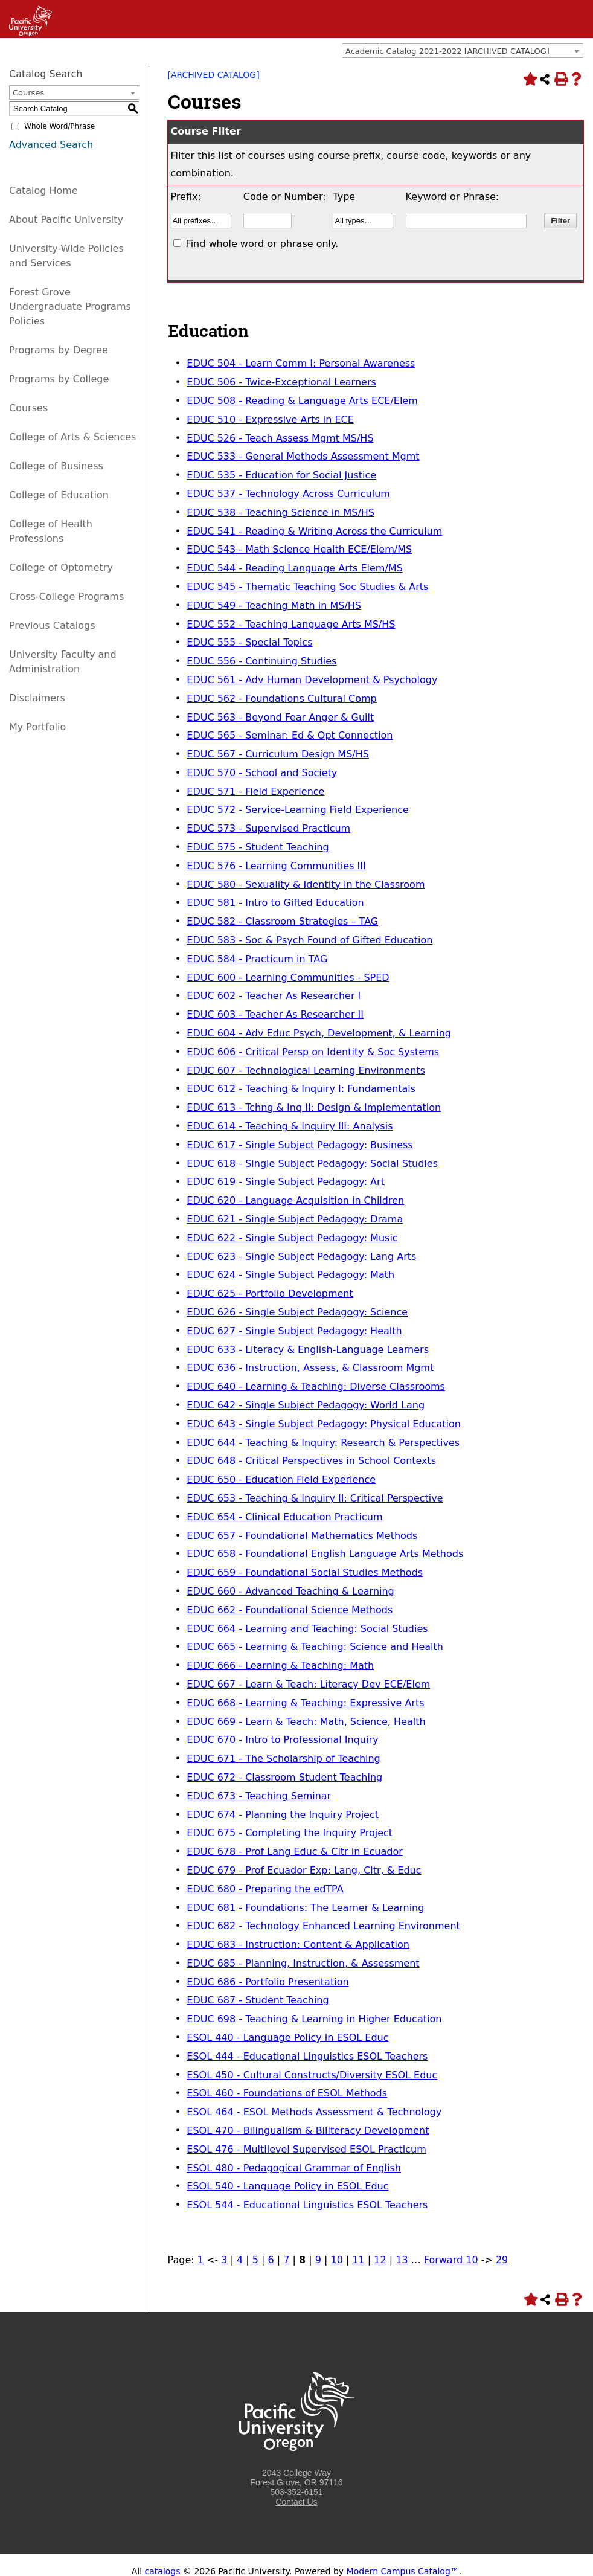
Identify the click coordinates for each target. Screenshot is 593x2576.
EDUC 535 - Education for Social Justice (281, 475)
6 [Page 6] (271, 2260)
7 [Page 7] (286, 2260)
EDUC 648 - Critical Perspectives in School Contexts (311, 1460)
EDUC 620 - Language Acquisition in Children (295, 1200)
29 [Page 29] (502, 2260)
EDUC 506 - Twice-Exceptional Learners (281, 382)
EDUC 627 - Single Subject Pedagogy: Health (294, 1331)
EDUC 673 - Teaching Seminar (259, 1796)
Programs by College (59, 379)
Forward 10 (451, 2260)
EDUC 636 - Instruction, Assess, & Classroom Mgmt (310, 1367)
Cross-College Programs (66, 596)
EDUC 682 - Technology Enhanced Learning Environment (323, 1926)
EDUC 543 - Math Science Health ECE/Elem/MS (299, 549)
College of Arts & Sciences (72, 437)
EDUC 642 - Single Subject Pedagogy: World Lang (306, 1405)
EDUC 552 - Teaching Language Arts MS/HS (291, 624)
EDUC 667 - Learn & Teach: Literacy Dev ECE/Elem (308, 1684)
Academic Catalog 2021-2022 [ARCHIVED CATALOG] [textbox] (447, 51)
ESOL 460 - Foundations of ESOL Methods (287, 2093)
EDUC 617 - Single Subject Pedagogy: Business (299, 1145)
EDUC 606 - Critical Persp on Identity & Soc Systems (313, 1052)
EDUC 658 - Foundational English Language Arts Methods (325, 1553)
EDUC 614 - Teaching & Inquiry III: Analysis (290, 1126)
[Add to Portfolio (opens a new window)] (529, 79)
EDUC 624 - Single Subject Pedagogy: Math (290, 1274)
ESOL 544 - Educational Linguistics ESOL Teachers (307, 2205)
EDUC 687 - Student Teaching (258, 2000)
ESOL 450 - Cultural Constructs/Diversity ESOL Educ (312, 2075)
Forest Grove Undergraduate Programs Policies (70, 306)
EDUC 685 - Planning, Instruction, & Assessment (303, 1963)
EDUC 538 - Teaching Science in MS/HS (280, 512)
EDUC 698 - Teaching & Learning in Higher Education (314, 2019)
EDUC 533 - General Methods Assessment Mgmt (303, 456)
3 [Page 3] (224, 2260)
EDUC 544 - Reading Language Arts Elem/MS (295, 568)
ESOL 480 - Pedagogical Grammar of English (294, 2168)
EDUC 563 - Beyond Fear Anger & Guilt (280, 717)
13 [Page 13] (402, 2260)
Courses (28, 408)
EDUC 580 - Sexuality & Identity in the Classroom (306, 884)
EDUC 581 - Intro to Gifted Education (275, 902)
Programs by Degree (58, 350)
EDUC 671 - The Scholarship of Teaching (283, 1758)
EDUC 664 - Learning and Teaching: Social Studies (307, 1628)
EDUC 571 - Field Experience (255, 791)
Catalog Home (43, 190)
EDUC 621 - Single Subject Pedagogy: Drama (295, 1219)
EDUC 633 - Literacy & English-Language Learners (308, 1349)
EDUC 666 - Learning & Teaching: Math (280, 1665)
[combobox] (462, 50)
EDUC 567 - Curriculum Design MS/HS (278, 754)
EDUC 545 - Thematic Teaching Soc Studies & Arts (307, 587)
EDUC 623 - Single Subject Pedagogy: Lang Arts (301, 1256)
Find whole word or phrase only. (262, 243)
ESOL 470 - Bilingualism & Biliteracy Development (308, 2130)
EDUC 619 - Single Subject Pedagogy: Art (286, 1181)
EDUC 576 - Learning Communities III (276, 866)
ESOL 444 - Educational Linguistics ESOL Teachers (307, 2056)
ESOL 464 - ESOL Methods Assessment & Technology (314, 2112)
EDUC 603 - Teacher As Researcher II (275, 1014)
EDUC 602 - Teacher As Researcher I (274, 995)
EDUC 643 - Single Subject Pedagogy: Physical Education (324, 1424)
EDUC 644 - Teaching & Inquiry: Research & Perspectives (323, 1442)
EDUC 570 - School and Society (262, 773)
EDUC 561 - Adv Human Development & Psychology (312, 680)
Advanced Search (51, 144)
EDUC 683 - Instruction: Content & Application (298, 1944)
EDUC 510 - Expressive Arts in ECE (270, 419)
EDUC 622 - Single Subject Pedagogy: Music (292, 1238)
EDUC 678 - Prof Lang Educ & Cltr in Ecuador (295, 1851)
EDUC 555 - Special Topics (249, 642)
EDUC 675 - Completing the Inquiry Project (290, 1833)
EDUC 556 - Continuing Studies (261, 661)
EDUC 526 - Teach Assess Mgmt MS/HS (280, 438)
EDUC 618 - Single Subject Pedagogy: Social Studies (312, 1163)
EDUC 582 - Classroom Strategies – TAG (282, 921)
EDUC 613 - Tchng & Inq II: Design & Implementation (314, 1107)
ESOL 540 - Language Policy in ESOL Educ (287, 2186)
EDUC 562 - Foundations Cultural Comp (281, 698)
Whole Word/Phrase (59, 126)
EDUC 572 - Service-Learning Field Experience (298, 809)
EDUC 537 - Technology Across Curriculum (288, 493)
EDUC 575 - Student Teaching (258, 847)
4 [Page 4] (240, 2260)
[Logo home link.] (296, 2463)
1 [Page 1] (200, 2260)
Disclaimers (37, 698)
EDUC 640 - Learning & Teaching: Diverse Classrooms (316, 1386)
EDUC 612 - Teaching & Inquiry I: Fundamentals (301, 1088)
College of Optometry (61, 567)
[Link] (27, 33)
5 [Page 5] (255, 2260)
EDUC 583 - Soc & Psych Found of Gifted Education (309, 940)
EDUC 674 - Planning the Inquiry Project (283, 1814)
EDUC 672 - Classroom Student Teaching (284, 1777)
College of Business (56, 466)
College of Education (59, 495)
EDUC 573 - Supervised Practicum (268, 828)
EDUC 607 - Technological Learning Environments (306, 1070)
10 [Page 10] (336, 2260)
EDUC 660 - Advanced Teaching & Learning (290, 1591)
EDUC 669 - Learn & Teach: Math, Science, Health (306, 1721)
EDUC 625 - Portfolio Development (270, 1293)
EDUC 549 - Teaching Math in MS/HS (274, 605)
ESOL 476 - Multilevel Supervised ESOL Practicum (306, 2149)
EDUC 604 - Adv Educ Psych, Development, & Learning (319, 1033)
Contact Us (296, 2502)
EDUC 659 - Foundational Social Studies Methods (305, 1572)
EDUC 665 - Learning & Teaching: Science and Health (315, 1647)
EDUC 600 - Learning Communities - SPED (288, 977)
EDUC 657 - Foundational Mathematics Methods (302, 1535)
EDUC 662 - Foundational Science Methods (290, 1610)
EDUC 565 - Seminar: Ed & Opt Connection (290, 735)
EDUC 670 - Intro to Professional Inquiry (282, 1740)
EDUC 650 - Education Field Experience (281, 1479)
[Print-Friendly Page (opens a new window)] (560, 79)
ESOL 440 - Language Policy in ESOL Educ (287, 2037)
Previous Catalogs (52, 625)
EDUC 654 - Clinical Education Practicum (284, 1517)
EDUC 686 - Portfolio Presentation (267, 1982)
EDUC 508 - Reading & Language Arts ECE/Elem (302, 400)
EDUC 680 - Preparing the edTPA (265, 1889)
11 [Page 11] (358, 2260)
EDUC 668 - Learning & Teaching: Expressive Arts (305, 1703)
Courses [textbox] (28, 92)
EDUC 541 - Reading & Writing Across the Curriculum (314, 531)
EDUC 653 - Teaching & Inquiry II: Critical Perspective (315, 1498)
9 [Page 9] (318, 2260)
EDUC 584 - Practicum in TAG (257, 959)
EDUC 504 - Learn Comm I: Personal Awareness (301, 363)
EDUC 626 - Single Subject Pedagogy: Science (297, 1312)
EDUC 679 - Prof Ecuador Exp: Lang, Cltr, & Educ (304, 1870)
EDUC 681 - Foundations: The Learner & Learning (305, 1907)
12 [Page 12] (380, 2260)
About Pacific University (66, 219)
